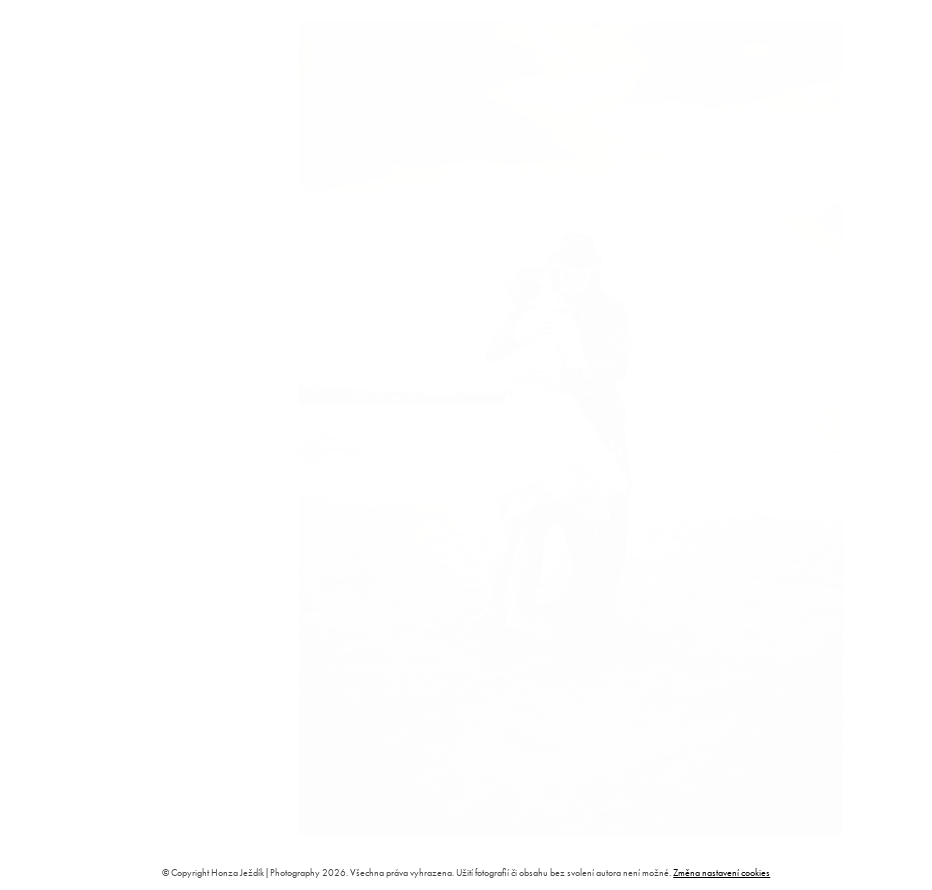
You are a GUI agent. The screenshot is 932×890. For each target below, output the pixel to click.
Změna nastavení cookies (721, 872)
